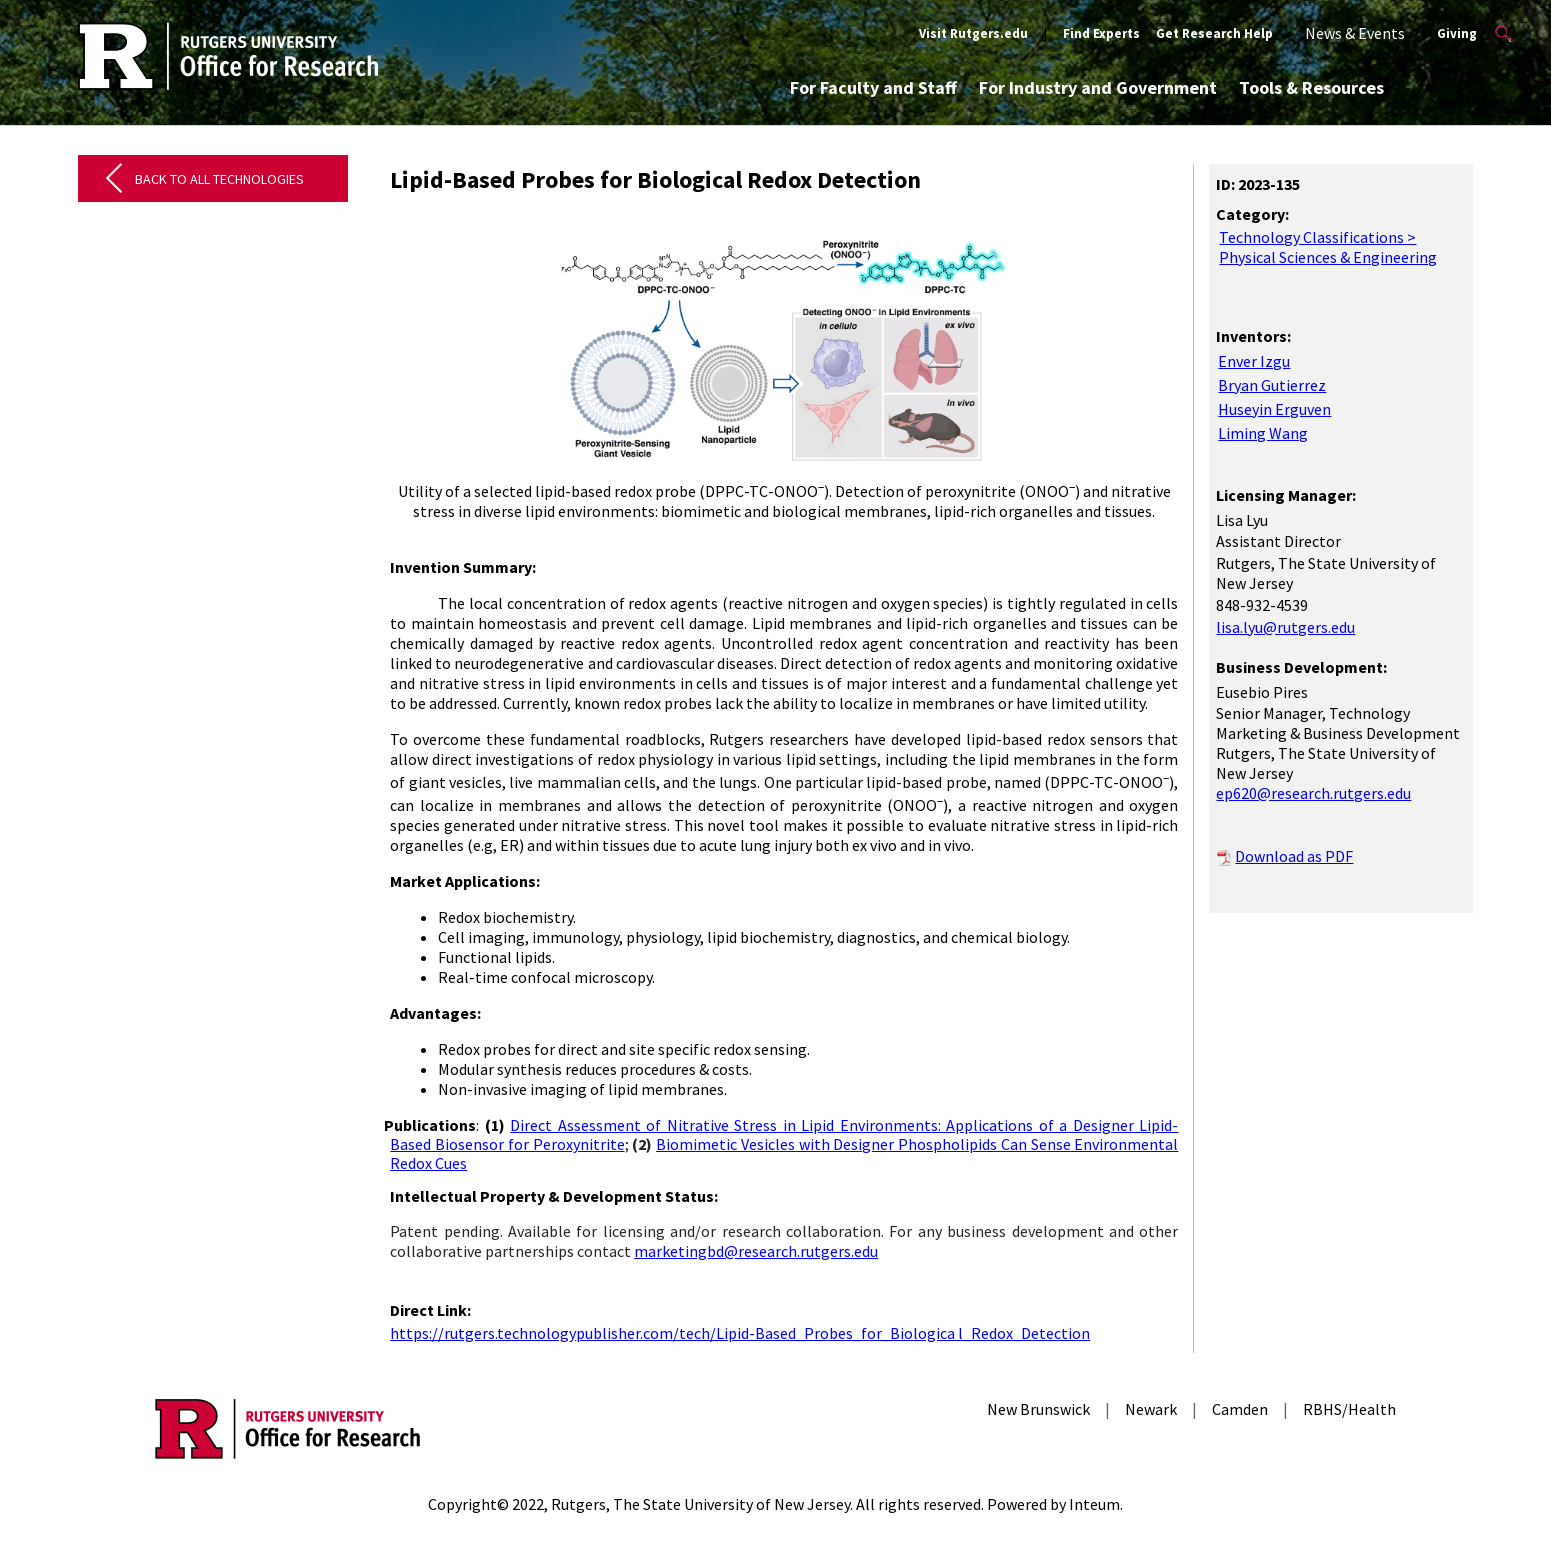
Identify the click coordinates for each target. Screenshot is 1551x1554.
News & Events (1355, 33)
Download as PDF (1294, 856)
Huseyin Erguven (1274, 409)
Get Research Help (1214, 33)
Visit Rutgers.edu (973, 33)
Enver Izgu (1254, 361)
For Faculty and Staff (873, 87)
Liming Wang (1263, 433)
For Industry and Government (1098, 87)
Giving (1457, 33)
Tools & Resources (1311, 87)
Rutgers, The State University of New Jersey (700, 1504)
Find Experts (1101, 33)
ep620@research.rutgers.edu (1313, 793)
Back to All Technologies (219, 179)
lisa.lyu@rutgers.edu (1285, 627)
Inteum (1094, 1504)
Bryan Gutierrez (1272, 385)
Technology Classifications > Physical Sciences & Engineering (1328, 247)
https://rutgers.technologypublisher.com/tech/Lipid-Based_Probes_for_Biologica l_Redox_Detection (740, 1333)
